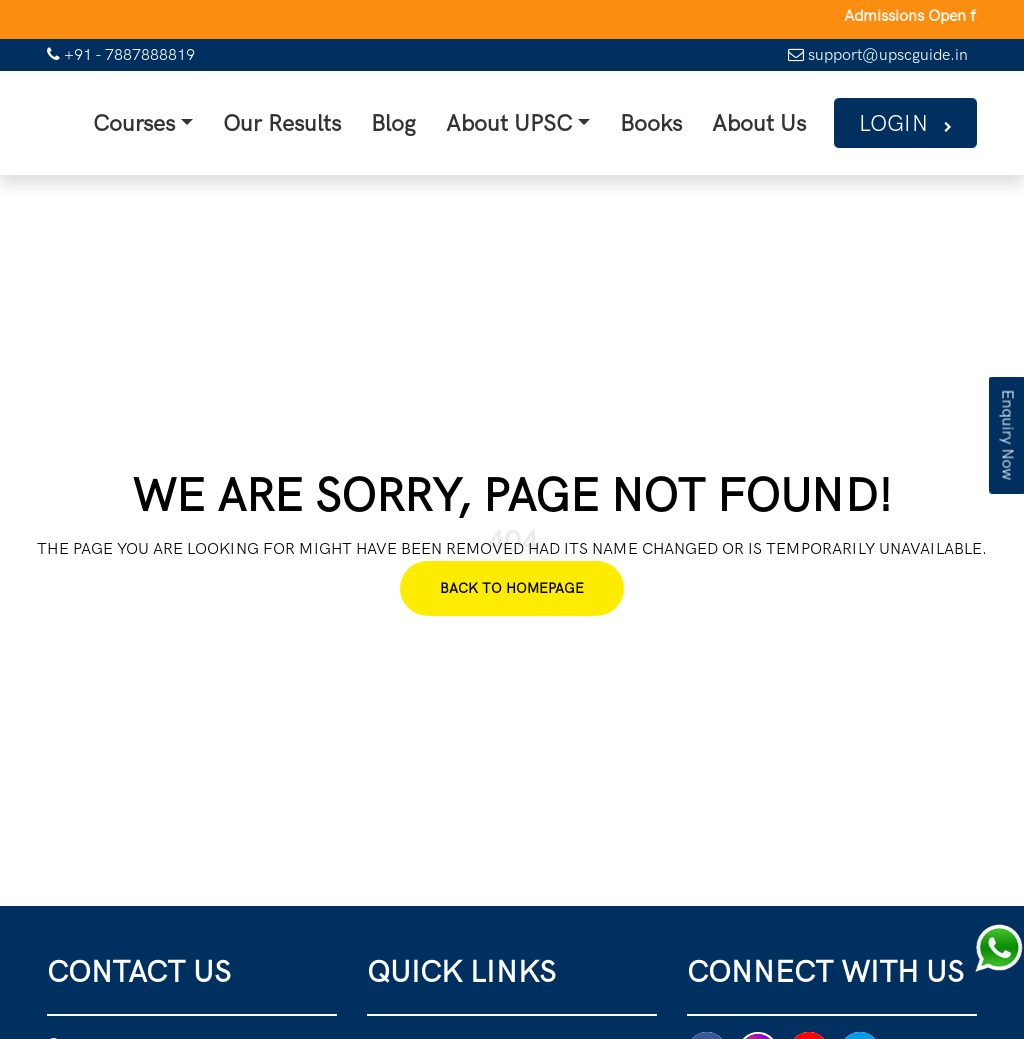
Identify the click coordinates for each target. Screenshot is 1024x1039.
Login (893, 121)
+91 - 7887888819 (121, 54)
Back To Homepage (512, 584)
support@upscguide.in (878, 54)
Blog (417, 121)
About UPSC (525, 121)
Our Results (314, 121)
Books (656, 121)
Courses (176, 121)
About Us (756, 121)
